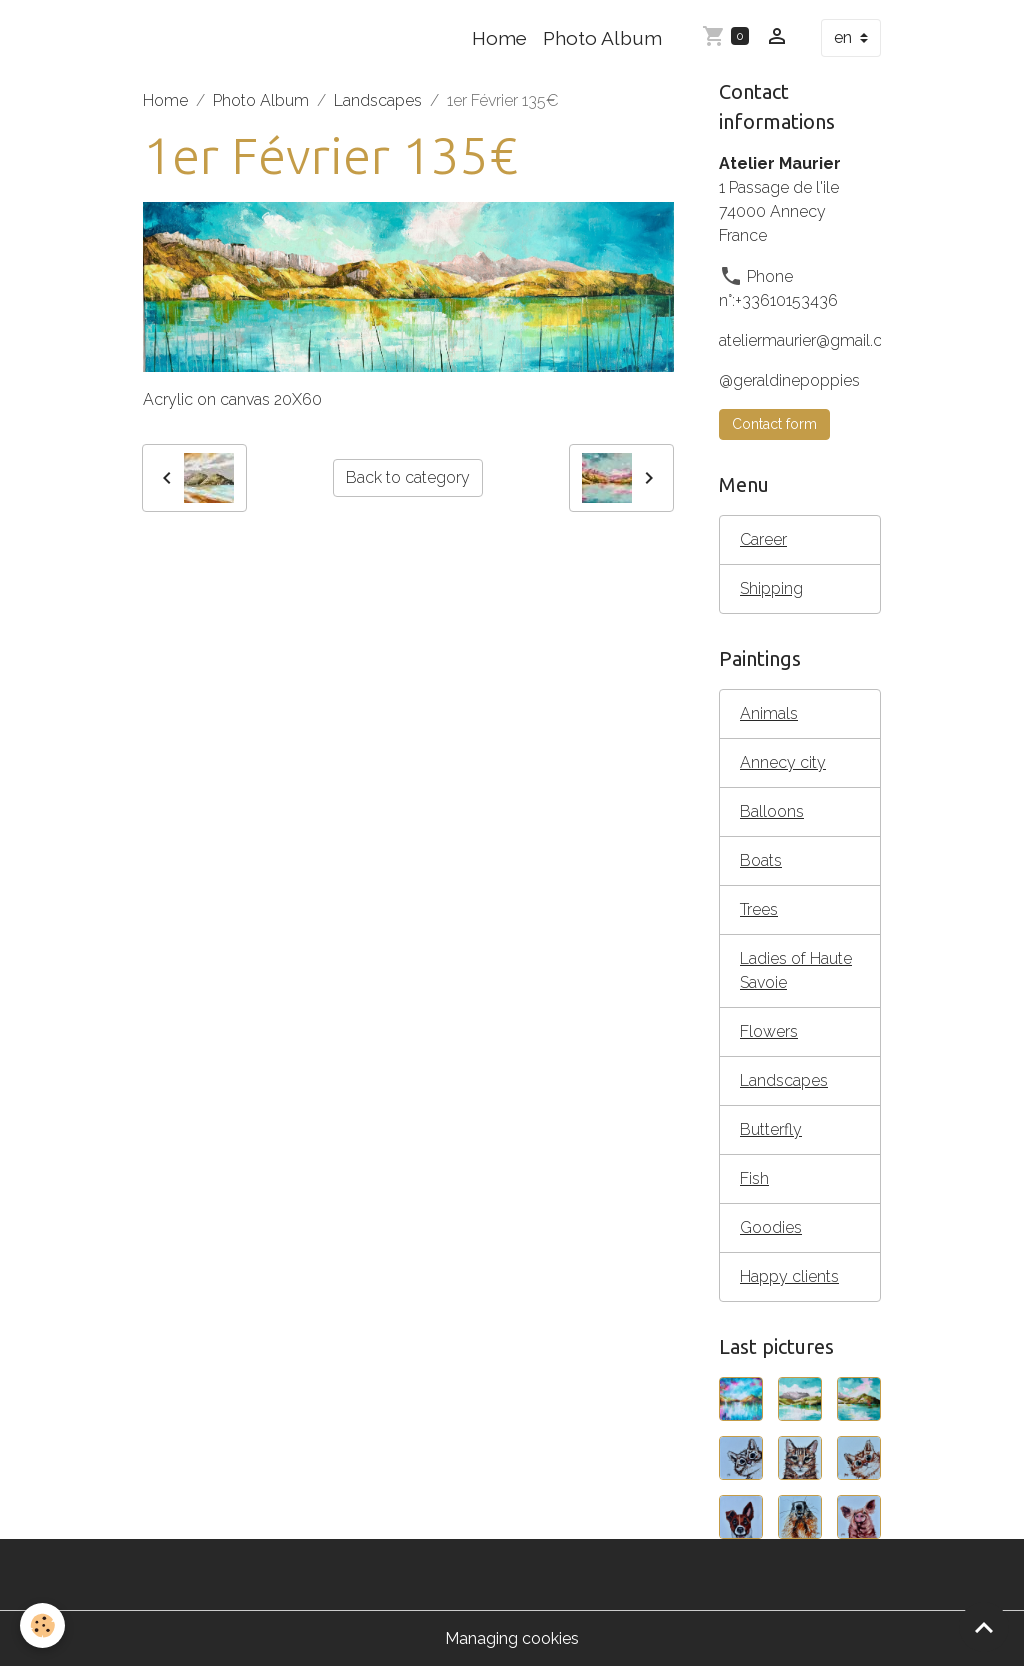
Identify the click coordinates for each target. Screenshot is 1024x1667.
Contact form (774, 424)
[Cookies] (42, 1625)
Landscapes (378, 100)
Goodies (771, 1227)
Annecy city (783, 762)
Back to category (408, 477)
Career (763, 539)
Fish (754, 1178)
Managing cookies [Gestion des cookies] (512, 1638)
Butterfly (771, 1129)
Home (499, 38)
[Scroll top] (984, 1627)
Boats (761, 860)
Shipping (771, 588)
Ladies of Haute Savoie (796, 970)
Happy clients (789, 1276)
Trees (759, 909)
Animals (769, 713)
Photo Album (602, 38)
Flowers (769, 1031)
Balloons (772, 811)
